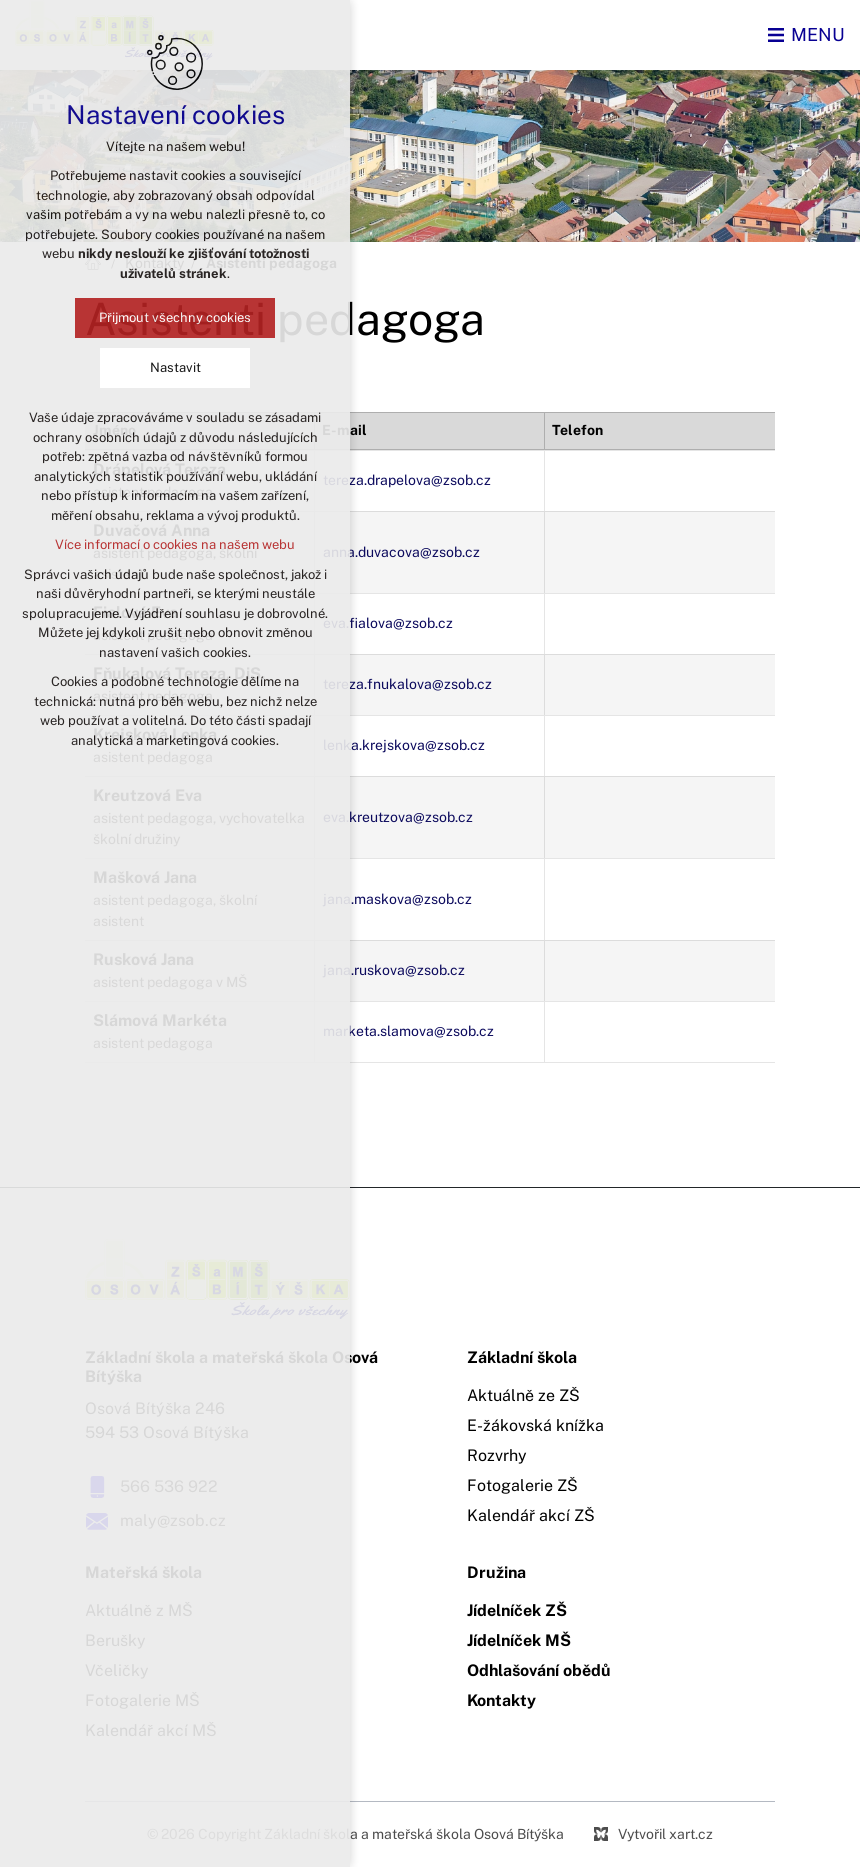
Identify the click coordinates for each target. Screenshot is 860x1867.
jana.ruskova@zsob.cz (394, 970)
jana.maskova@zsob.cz (397, 899)
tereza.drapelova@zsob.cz (407, 480)
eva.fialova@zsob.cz (388, 623)
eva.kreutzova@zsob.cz (398, 817)
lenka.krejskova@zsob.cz (404, 745)
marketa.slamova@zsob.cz (408, 1031)
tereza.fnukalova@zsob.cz (407, 684)
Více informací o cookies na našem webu (175, 544)
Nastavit (174, 367)
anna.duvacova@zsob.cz (401, 552)
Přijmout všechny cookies (175, 317)
